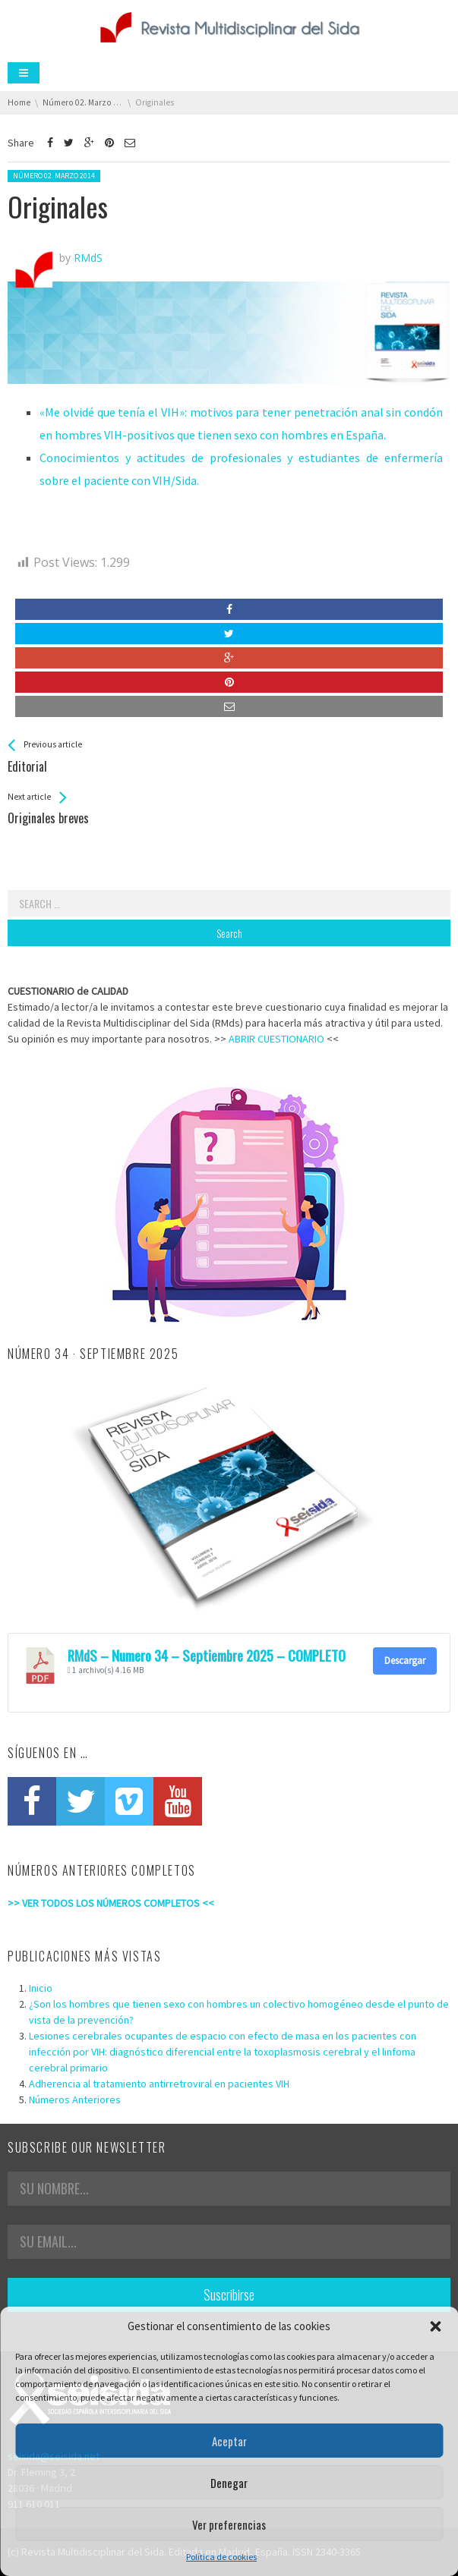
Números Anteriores (75, 2099)
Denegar (229, 2482)
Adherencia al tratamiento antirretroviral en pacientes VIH (159, 2083)
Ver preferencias (229, 2524)
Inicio (40, 1988)
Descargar (404, 1660)
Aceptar (229, 2441)
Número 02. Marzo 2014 (54, 176)
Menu (23, 72)
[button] (435, 2326)
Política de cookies (221, 2556)
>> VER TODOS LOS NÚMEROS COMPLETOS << (111, 1903)
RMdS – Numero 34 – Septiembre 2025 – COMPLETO (207, 1655)
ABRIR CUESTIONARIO (276, 1039)
